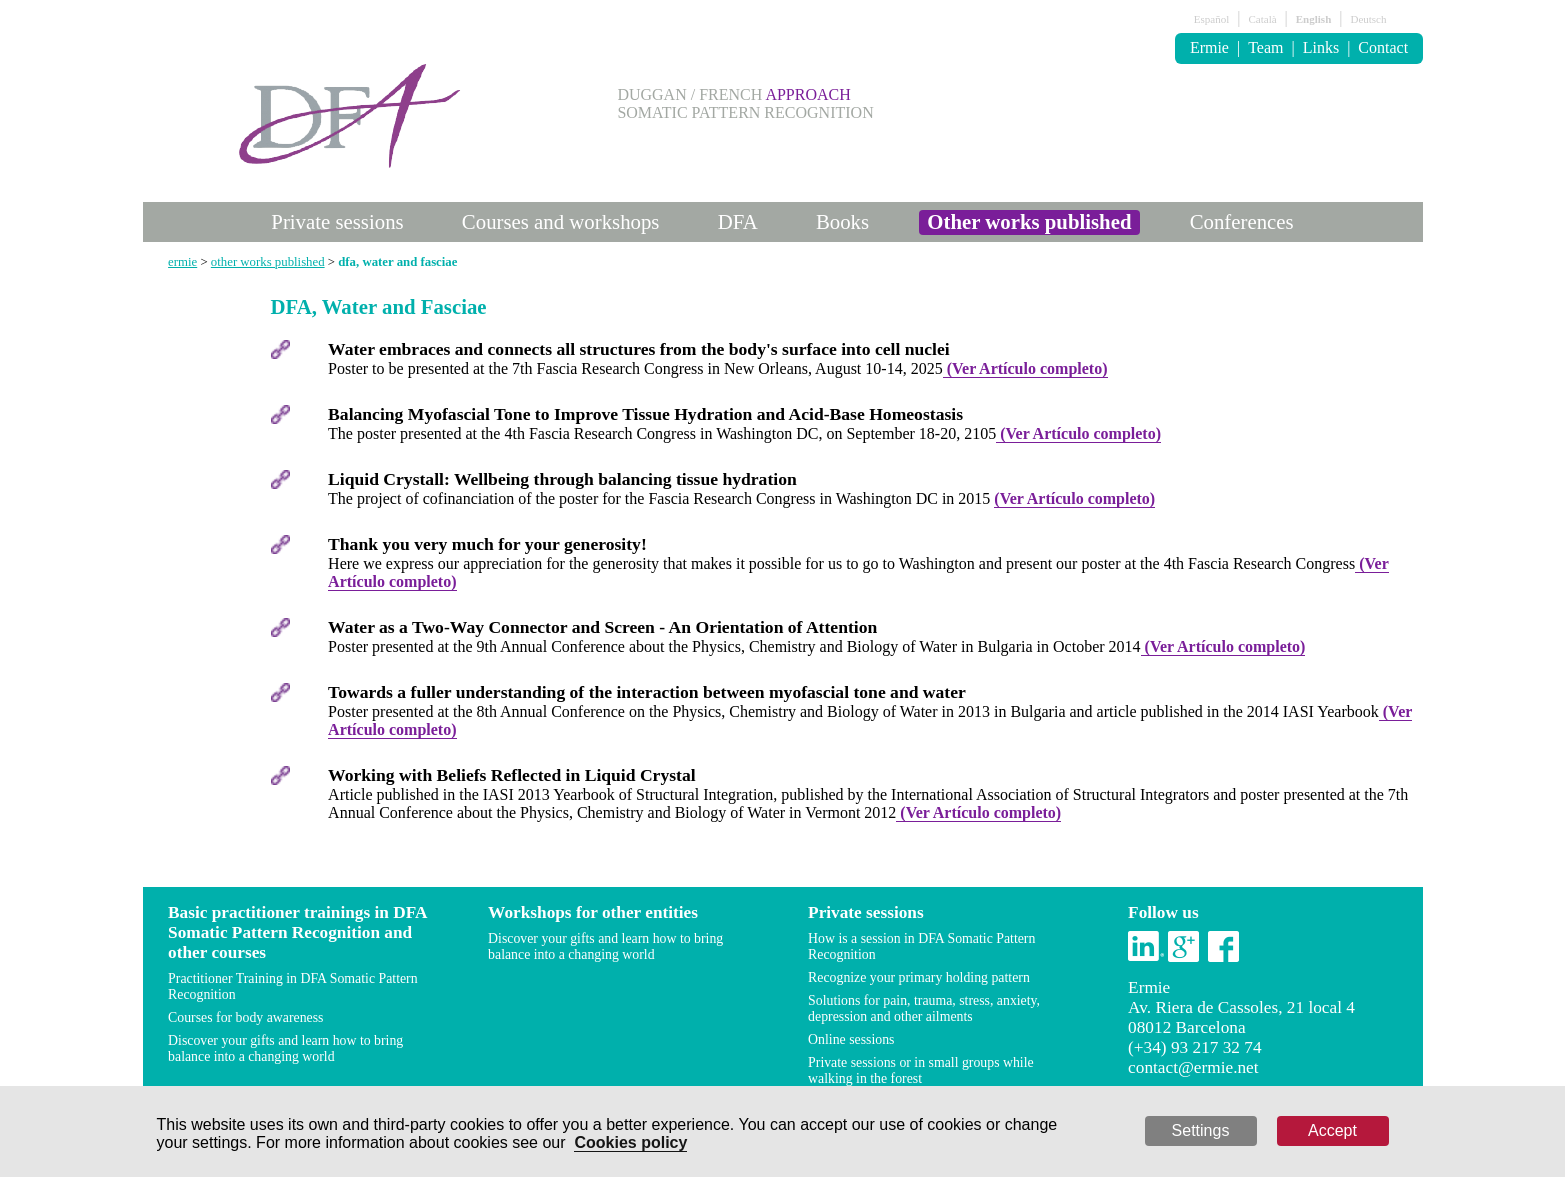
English (1313, 19)
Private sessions (337, 221)
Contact (1383, 47)
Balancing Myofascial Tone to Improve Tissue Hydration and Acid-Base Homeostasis (645, 414)
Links (1321, 47)
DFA (738, 221)
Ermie (1209, 47)
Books (842, 221)
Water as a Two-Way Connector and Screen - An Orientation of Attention (602, 627)
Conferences (1242, 221)
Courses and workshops (561, 221)
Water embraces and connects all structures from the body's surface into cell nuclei (639, 349)
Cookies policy (630, 1142)
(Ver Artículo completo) (1025, 368)
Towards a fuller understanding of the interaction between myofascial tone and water (647, 692)
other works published (268, 262)
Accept (1332, 1130)
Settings (1201, 1130)
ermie (182, 262)
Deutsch (1368, 19)
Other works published (1029, 221)
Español (1211, 19)
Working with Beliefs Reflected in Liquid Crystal (512, 775)
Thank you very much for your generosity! (487, 544)
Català (1262, 19)
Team (1265, 47)
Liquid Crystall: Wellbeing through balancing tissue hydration (562, 479)
